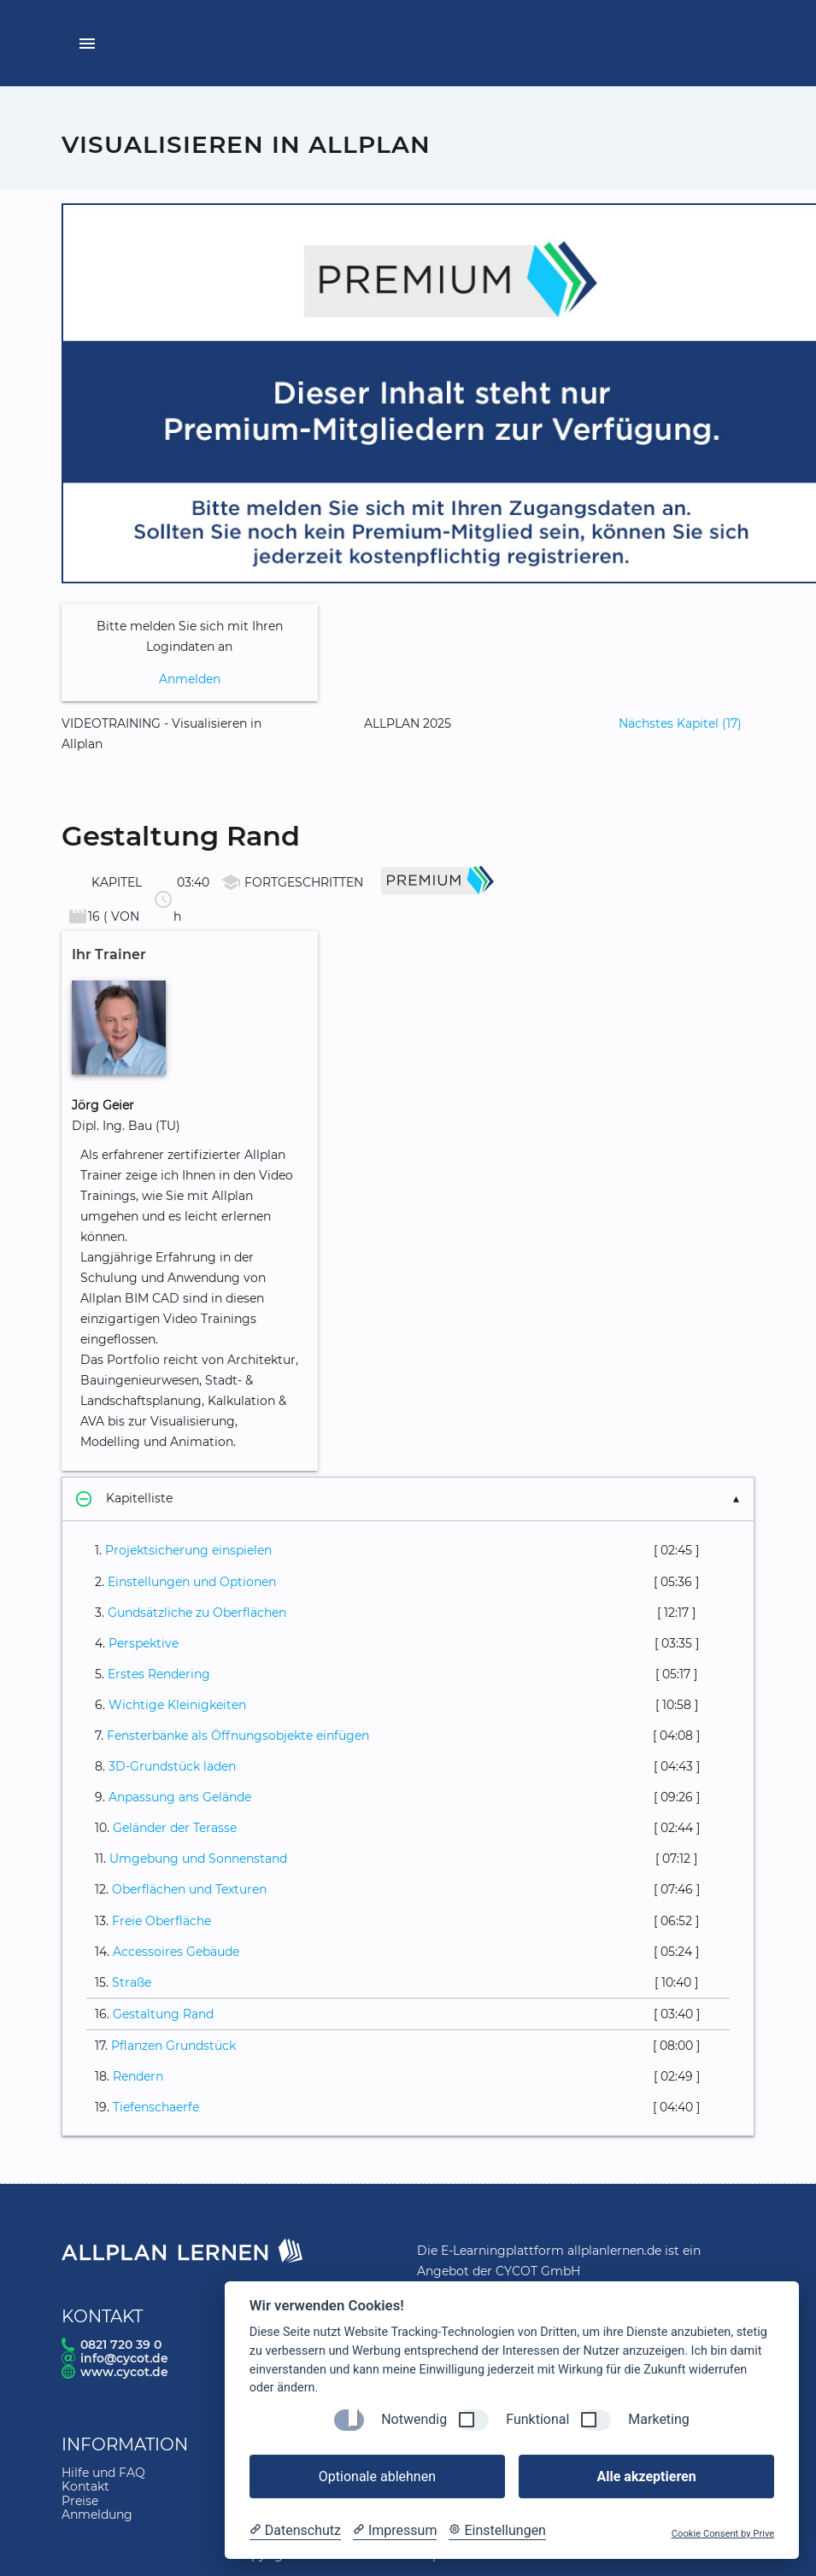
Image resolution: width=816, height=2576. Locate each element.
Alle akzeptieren (646, 2476)
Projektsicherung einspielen (188, 1550)
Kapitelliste (123, 1499)
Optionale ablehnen (377, 2476)
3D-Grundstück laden (172, 1766)
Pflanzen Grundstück (173, 2045)
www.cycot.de (124, 2372)
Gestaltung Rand (163, 2014)
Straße (131, 1982)
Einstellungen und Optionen (192, 1582)
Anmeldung (97, 2514)
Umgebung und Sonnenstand (198, 1858)
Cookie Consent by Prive (723, 2533)
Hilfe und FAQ (103, 2472)
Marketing (658, 2419)
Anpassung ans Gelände (180, 1797)
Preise (80, 2501)
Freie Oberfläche (161, 1921)
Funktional (537, 2419)
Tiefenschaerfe (156, 2107)
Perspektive (144, 1643)
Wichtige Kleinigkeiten (177, 1704)
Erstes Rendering (159, 1674)
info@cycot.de (124, 2358)
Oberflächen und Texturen (189, 1889)
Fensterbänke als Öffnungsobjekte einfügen (238, 1735)
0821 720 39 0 (120, 2344)
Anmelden (189, 679)
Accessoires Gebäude (176, 1951)
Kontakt (85, 2486)
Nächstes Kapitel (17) (680, 723)
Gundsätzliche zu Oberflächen (197, 1612)
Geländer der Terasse (175, 1827)
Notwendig (414, 2419)
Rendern (138, 2076)
